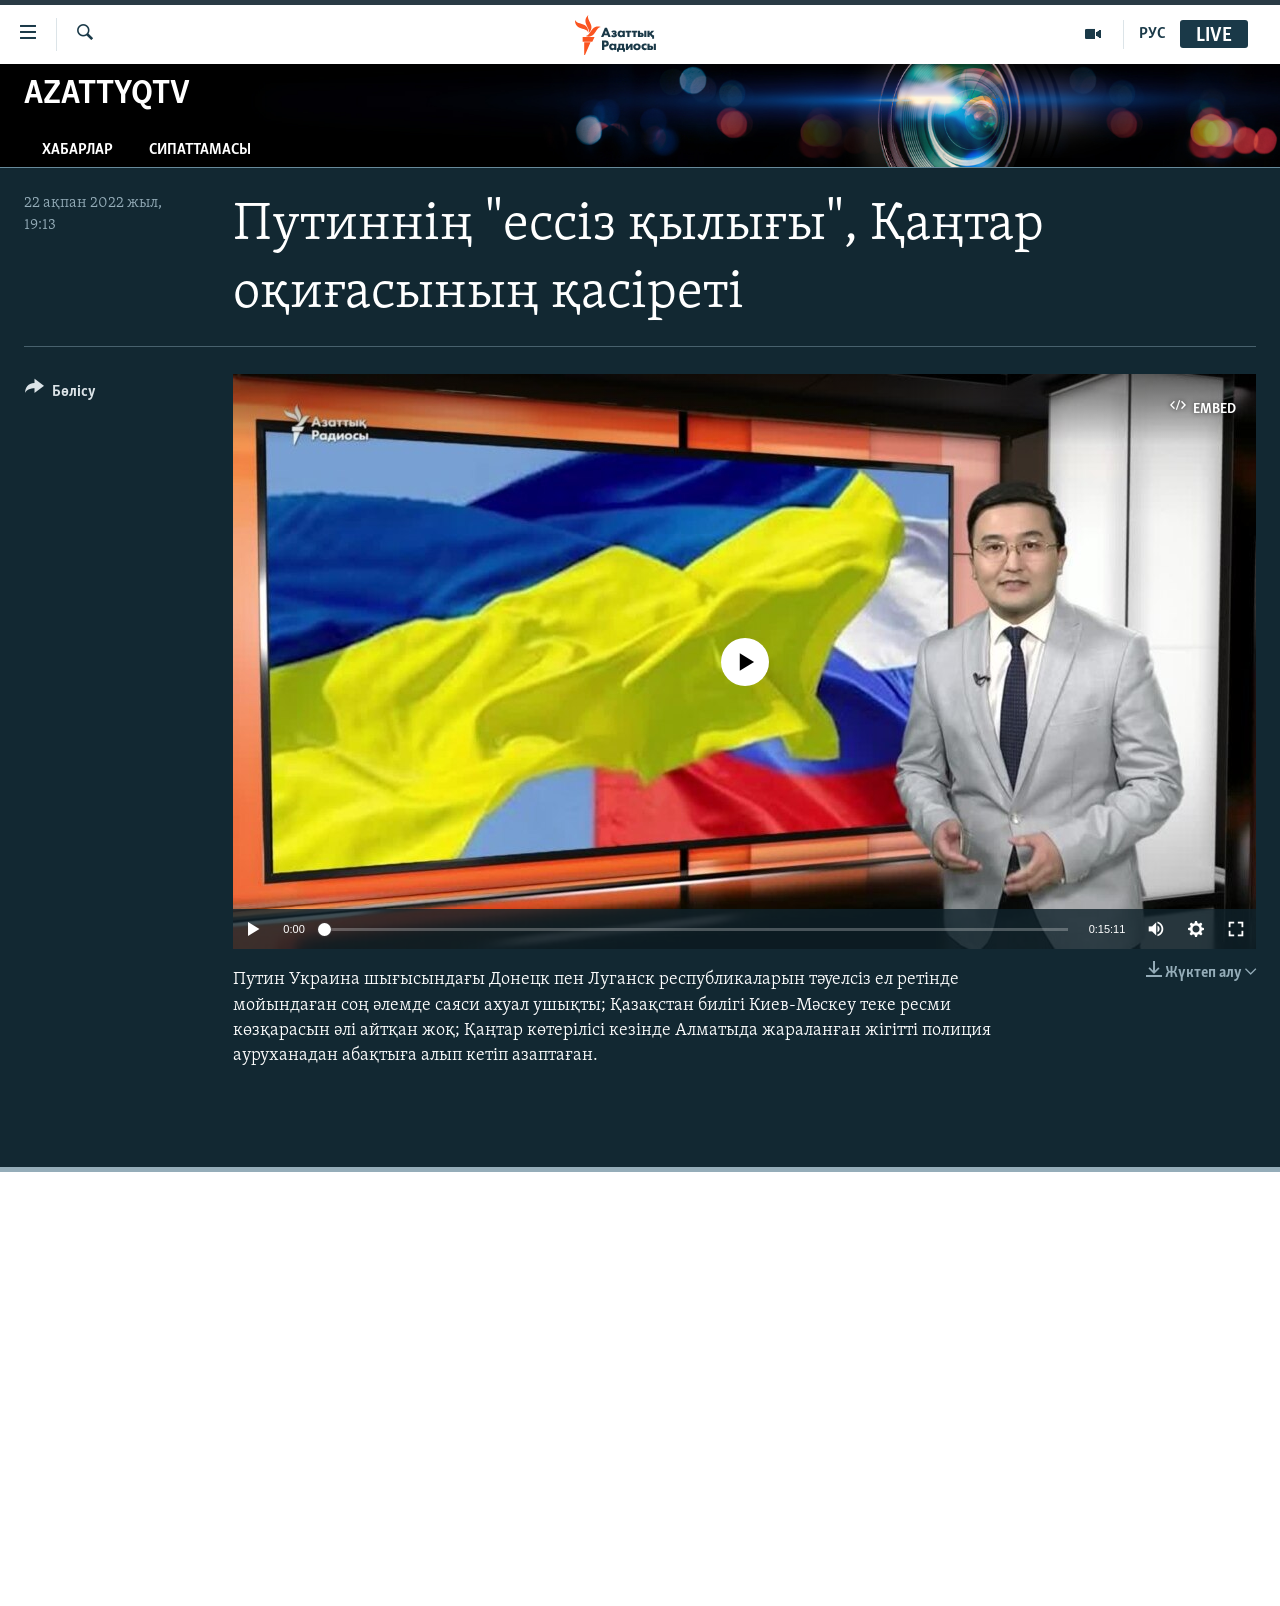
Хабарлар (77, 150)
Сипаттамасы (200, 150)
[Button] (60, 394)
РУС (1152, 34)
